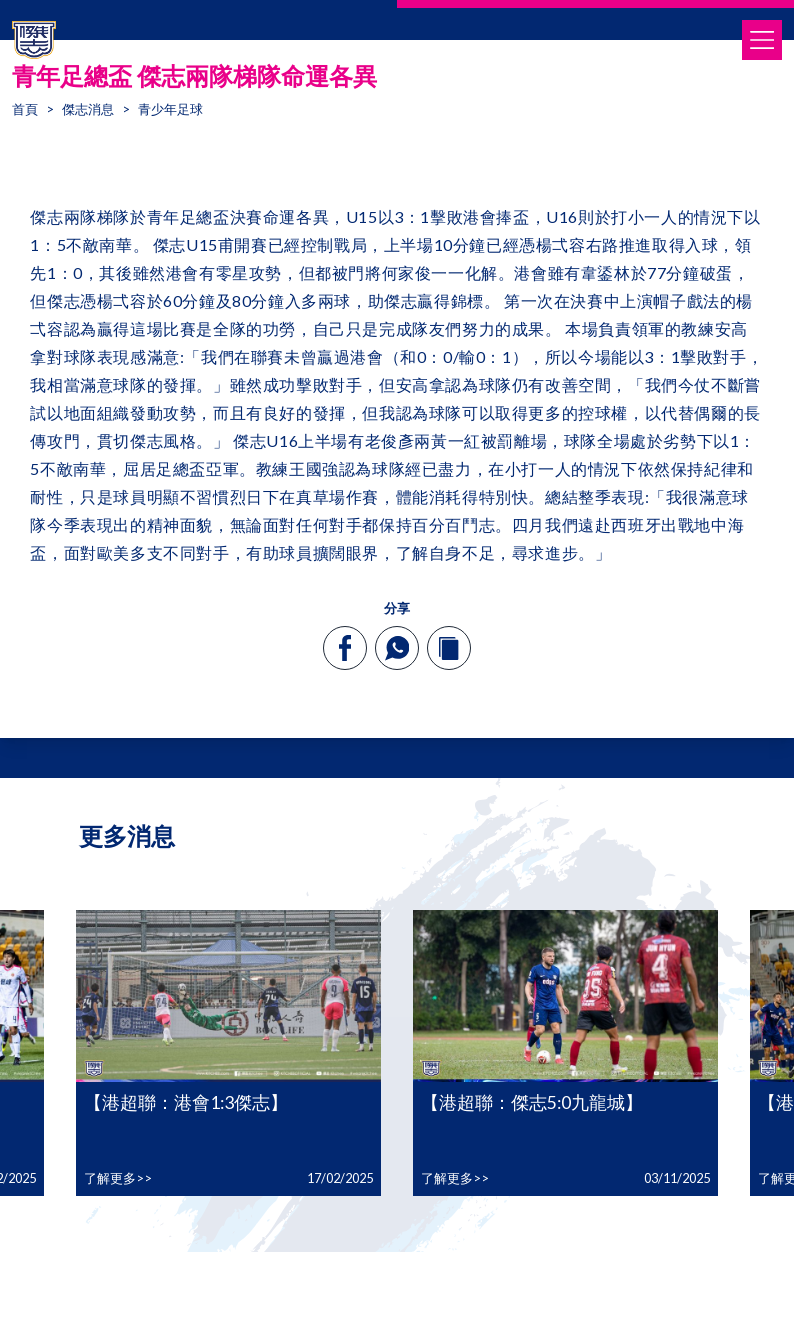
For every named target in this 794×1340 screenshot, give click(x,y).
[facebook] (345, 648)
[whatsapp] (397, 648)
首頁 (25, 109)
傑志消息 (88, 109)
